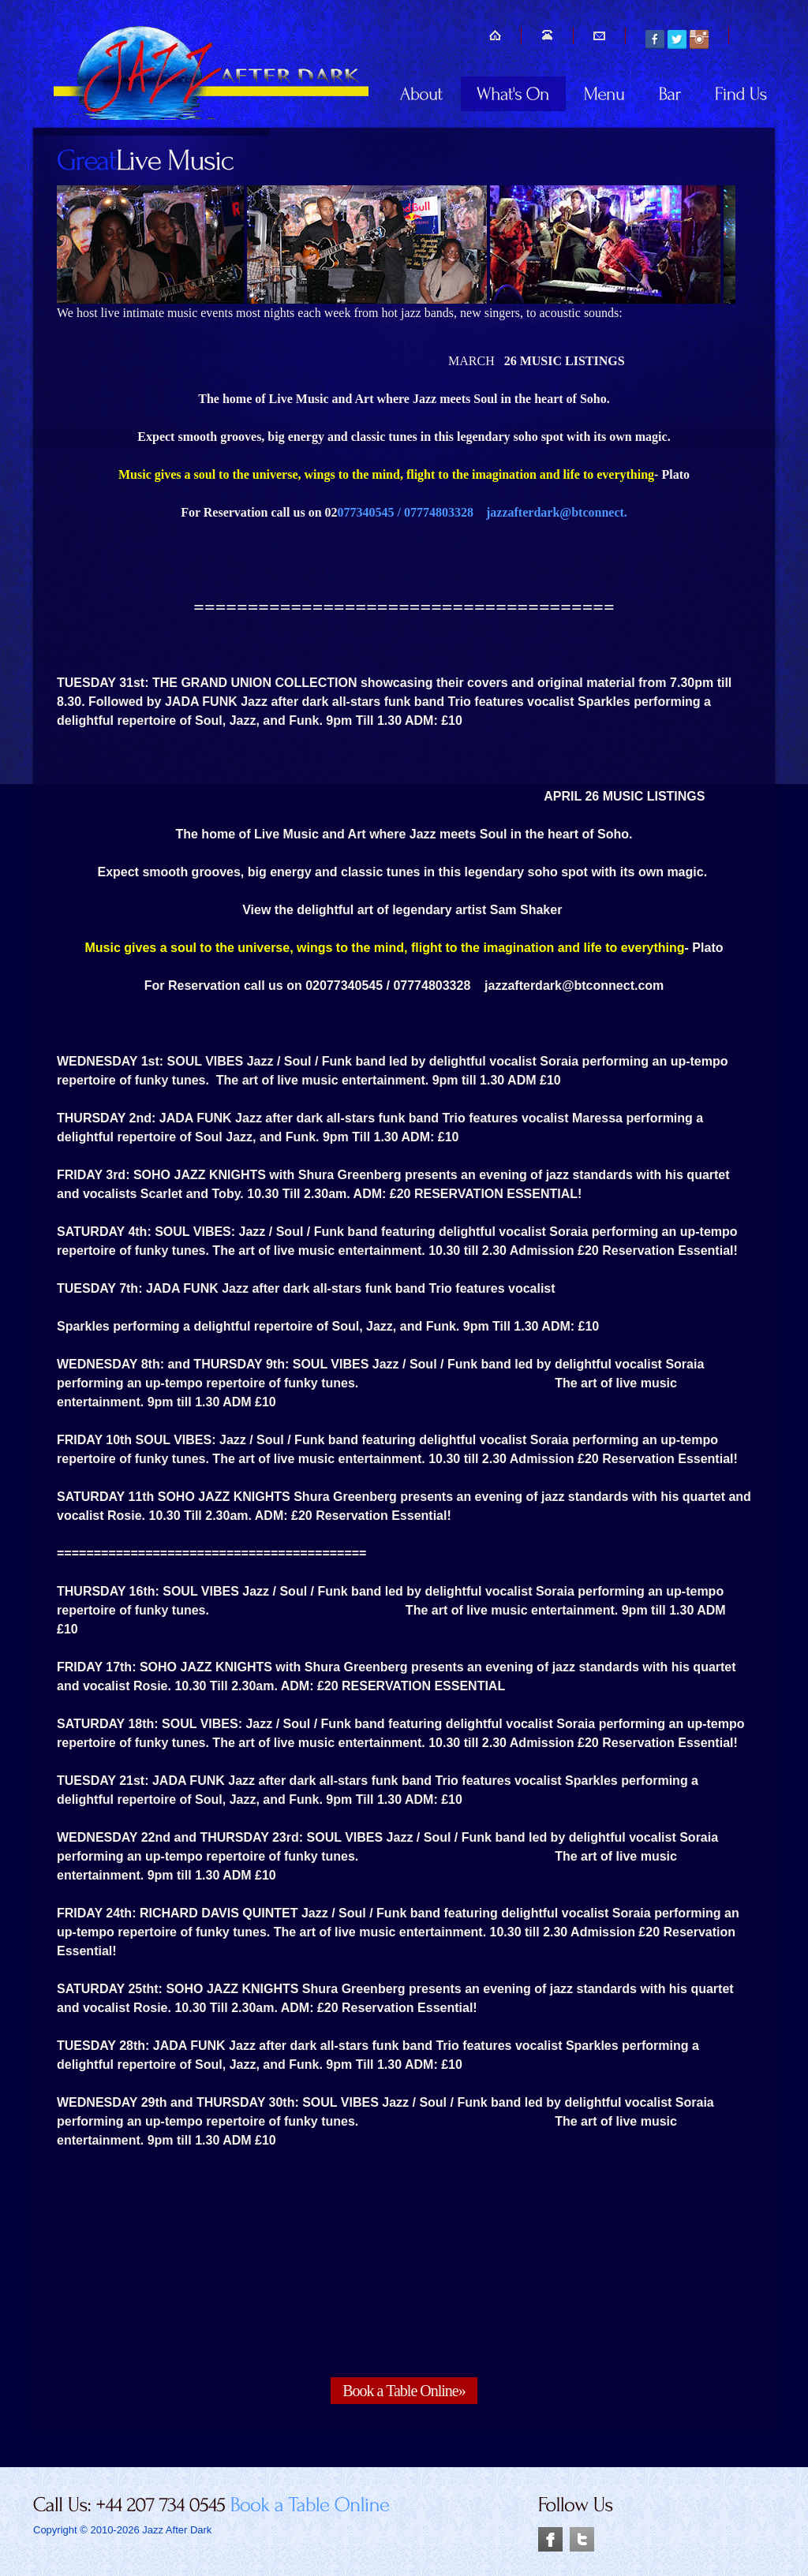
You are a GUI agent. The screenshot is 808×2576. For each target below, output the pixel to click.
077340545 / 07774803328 (412, 512)
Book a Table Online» (403, 2390)
